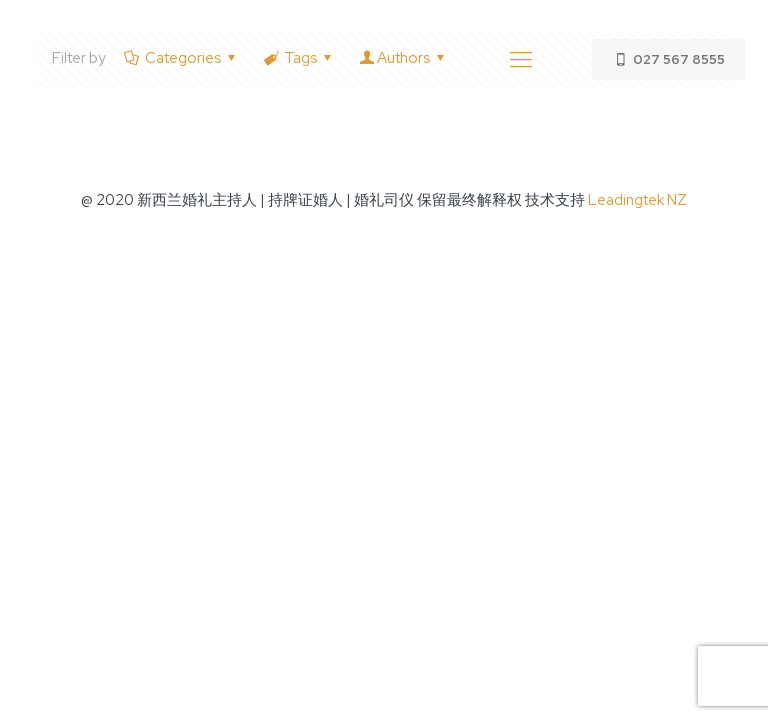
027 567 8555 (668, 59)
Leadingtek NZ (637, 200)
